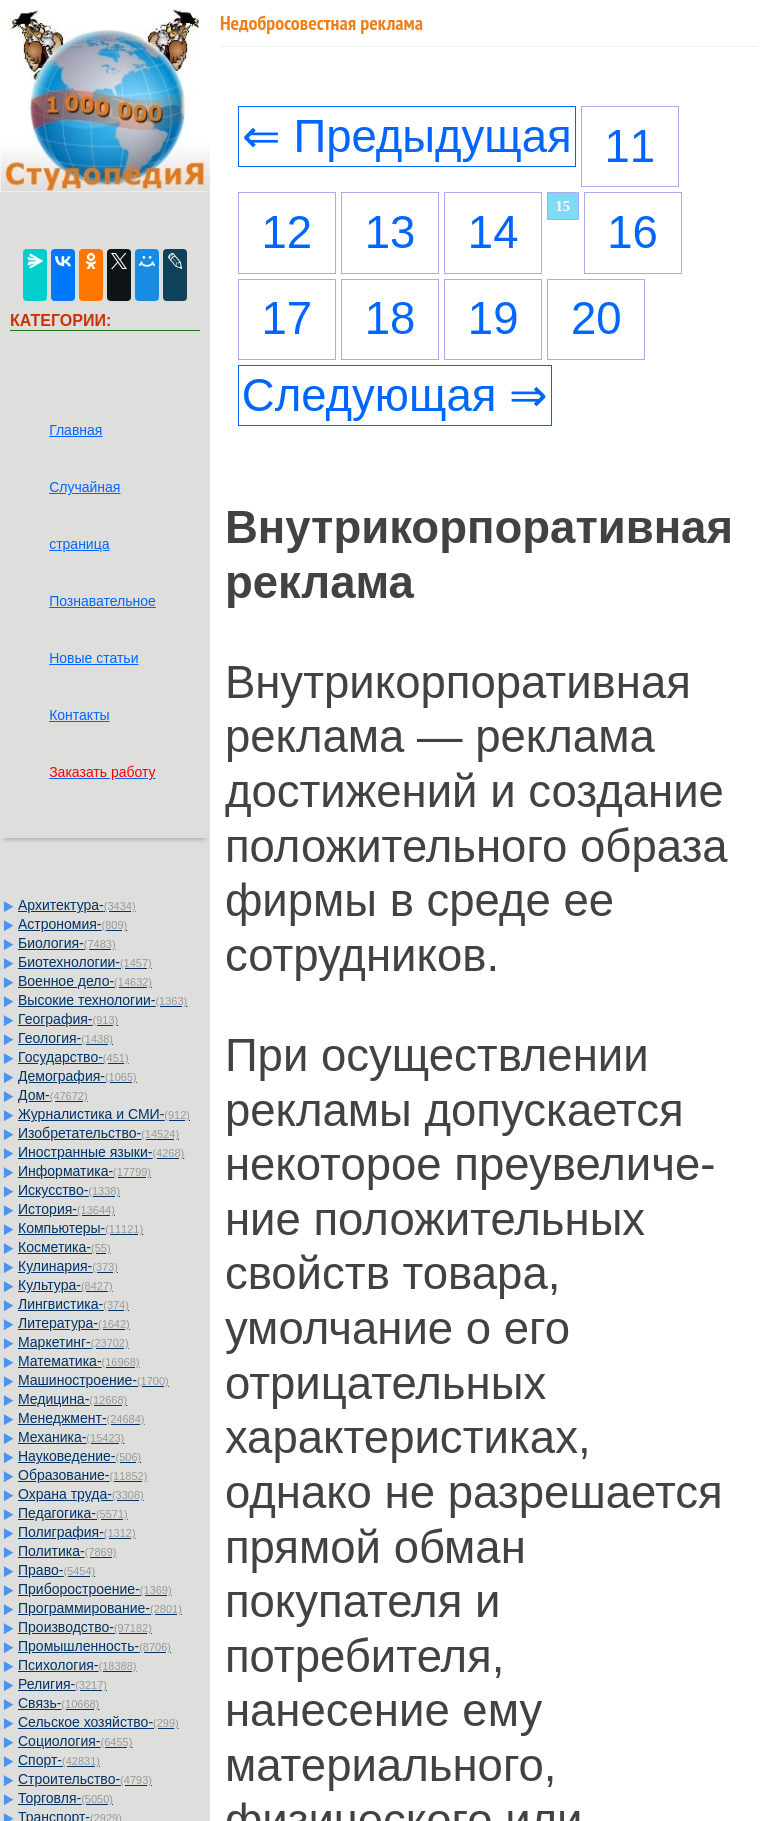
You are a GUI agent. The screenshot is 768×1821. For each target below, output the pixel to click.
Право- (56, 1570)
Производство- (85, 1627)
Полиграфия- (77, 1532)
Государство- (73, 1057)
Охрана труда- (81, 1494)
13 (390, 232)
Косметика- (64, 1247)
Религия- (62, 1684)
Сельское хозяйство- (98, 1722)
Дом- (53, 1095)
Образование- (82, 1475)
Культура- (65, 1285)
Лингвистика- (73, 1304)
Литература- (74, 1323)
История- (66, 1209)
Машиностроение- (93, 1380)
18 (390, 318)
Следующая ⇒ (395, 395)
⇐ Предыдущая (407, 136)
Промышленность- (94, 1646)
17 (287, 318)
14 (493, 232)
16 (632, 232)
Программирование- (100, 1608)
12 (287, 232)
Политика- (67, 1551)
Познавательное (102, 601)
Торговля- (65, 1798)
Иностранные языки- (101, 1152)
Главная (75, 430)
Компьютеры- (80, 1228)
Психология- (77, 1665)
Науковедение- (79, 1456)
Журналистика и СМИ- (104, 1114)
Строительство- (85, 1779)
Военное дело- (85, 981)
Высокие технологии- (102, 1000)
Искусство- (69, 1190)
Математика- (78, 1361)
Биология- (67, 943)
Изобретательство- (98, 1133)
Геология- (65, 1038)
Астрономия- (72, 924)
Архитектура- (77, 905)
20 (596, 318)
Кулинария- (68, 1266)
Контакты (79, 715)
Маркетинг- (73, 1342)
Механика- (71, 1437)
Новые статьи (93, 658)
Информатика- (84, 1171)
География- (68, 1019)
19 (493, 318)
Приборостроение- (95, 1589)
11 (630, 146)
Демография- (77, 1076)
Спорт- (59, 1760)
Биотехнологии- (85, 962)
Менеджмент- (81, 1418)
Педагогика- (73, 1513)
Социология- (75, 1741)
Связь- (58, 1703)
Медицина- (72, 1399)
